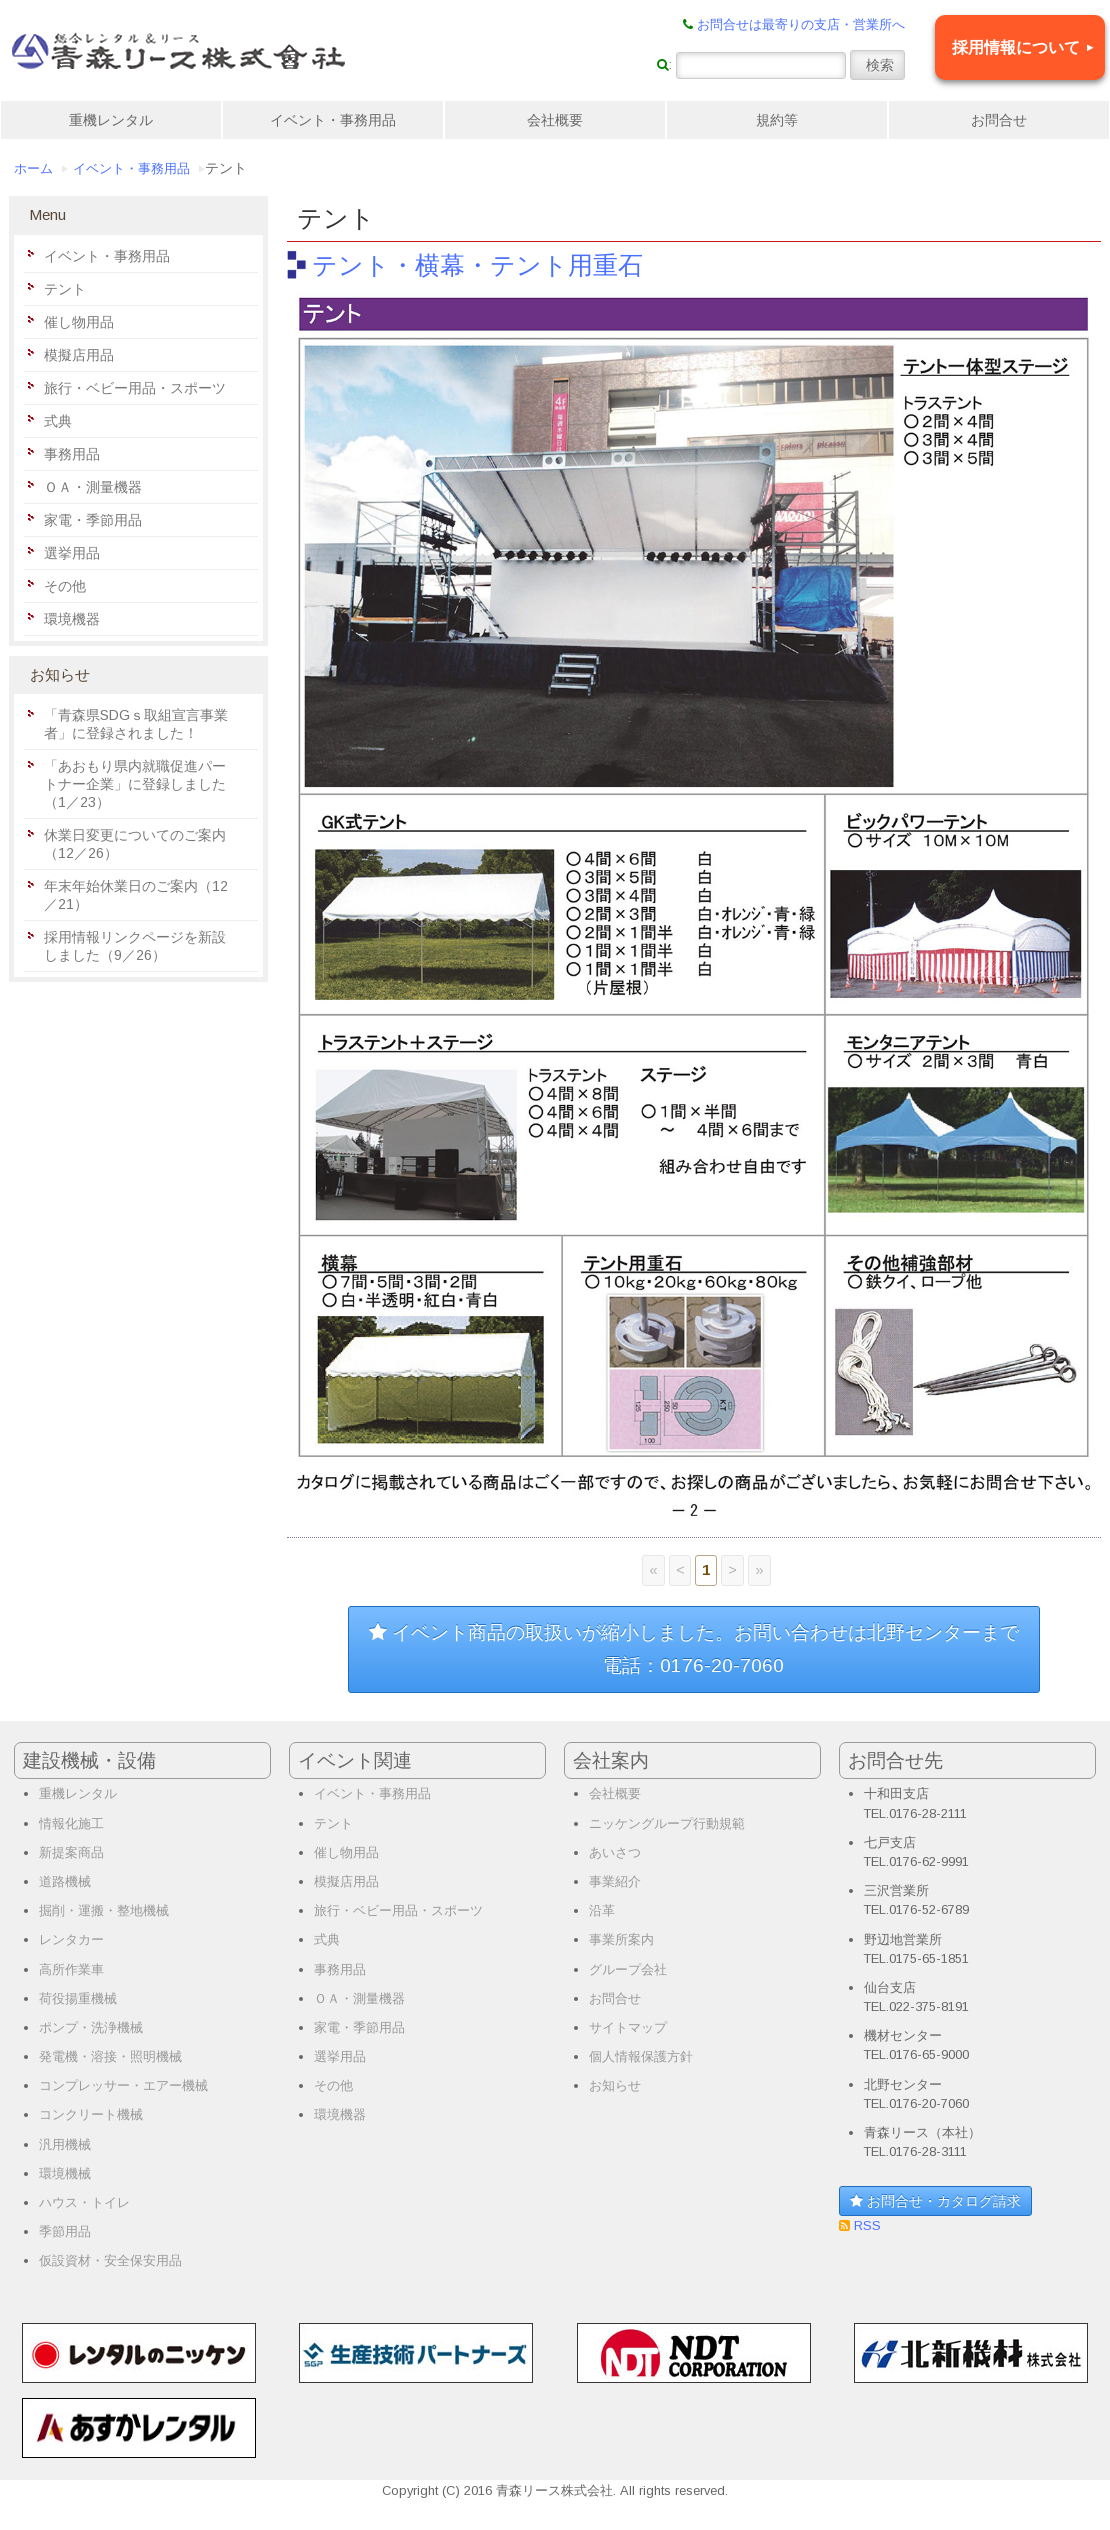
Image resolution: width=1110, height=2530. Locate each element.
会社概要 (555, 120)
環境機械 (65, 2173)
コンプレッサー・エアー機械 (123, 2085)
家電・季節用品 (93, 520)
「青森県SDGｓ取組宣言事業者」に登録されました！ (136, 724)
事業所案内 (621, 1939)
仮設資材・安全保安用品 (110, 2260)
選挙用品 (72, 553)
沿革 (602, 1910)
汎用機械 (65, 2144)
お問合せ (999, 120)
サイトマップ (628, 2027)
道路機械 (65, 1881)
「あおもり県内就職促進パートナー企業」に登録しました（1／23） (135, 784)
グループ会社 (628, 1969)
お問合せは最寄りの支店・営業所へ (801, 24)
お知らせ (615, 2085)
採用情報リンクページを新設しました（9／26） (135, 946)
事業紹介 (615, 1881)
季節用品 (65, 2231)
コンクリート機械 (91, 2114)
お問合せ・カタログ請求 (935, 2201)
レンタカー (71, 1939)
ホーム (33, 169)
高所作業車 (71, 1969)
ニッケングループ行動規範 (667, 1823)
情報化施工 (71, 1823)
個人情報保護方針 (641, 2056)
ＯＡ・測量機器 (93, 487)
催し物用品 (79, 322)
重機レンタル (111, 120)
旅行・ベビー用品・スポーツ (135, 388)
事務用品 (72, 454)
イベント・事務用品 (333, 120)
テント (65, 289)
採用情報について (1016, 47)
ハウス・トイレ (84, 2202)
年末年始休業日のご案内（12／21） (136, 895)
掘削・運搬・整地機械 (104, 1910)
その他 (65, 586)
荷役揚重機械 (78, 1998)
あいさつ (615, 1852)
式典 (58, 421)
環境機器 (72, 619)
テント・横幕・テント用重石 (477, 265)
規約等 (777, 120)
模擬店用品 (79, 355)
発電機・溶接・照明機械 (110, 2056)
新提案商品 (71, 1852)
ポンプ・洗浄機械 (91, 2027)
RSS (865, 2225)
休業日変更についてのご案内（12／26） (135, 844)
